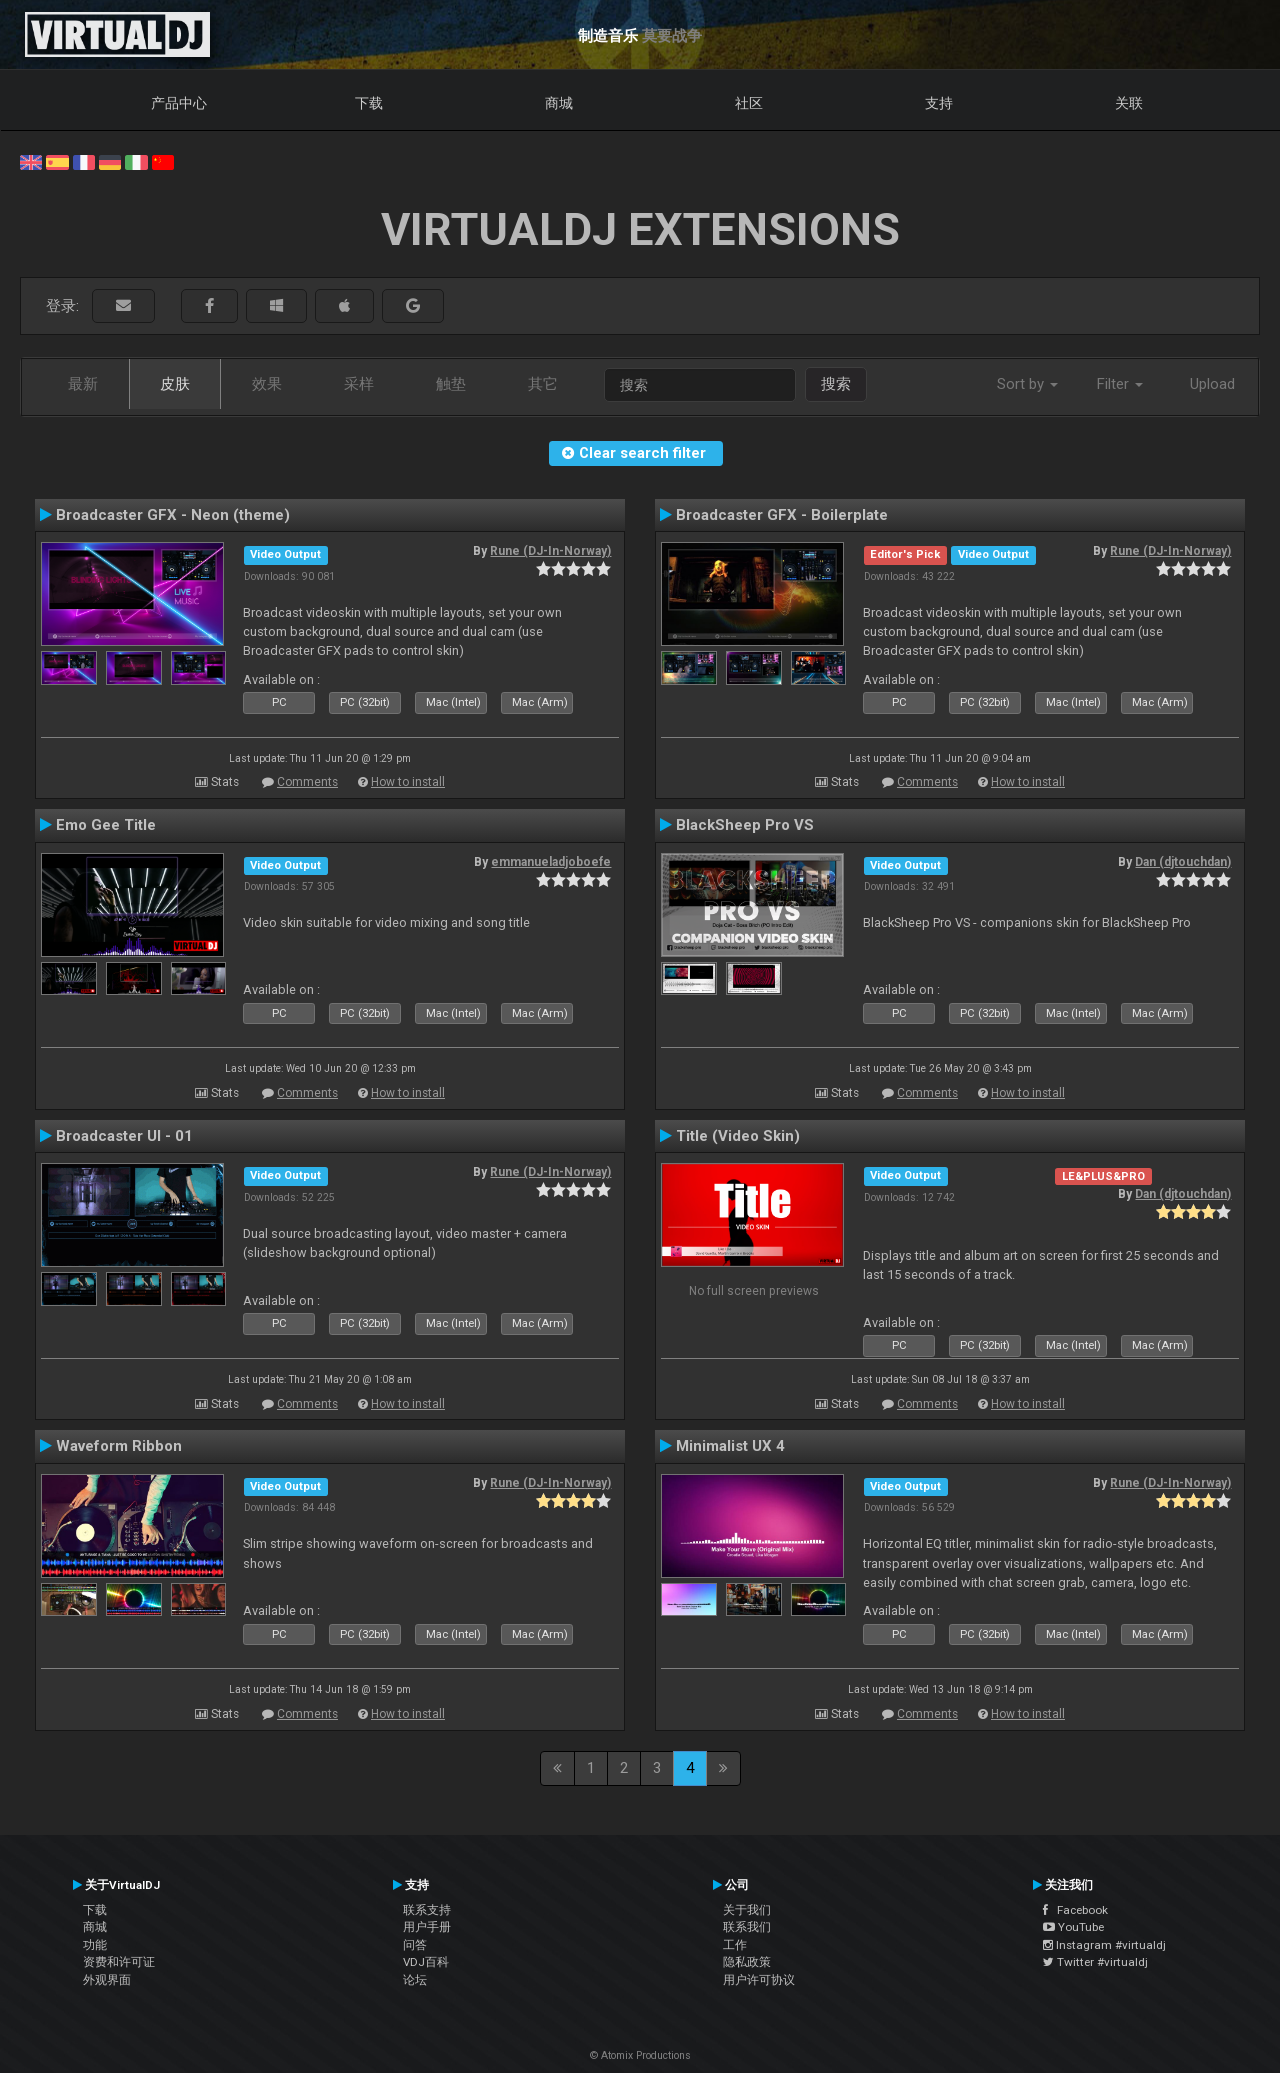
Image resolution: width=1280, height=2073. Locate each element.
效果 (267, 384)
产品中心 (179, 103)
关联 (1129, 103)
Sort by (1027, 384)
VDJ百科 (426, 1962)
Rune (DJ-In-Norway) (550, 551)
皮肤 (175, 384)
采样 (359, 384)
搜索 (836, 384)
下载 (369, 103)
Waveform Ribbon (119, 1446)
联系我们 (747, 1927)
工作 (735, 1945)
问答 (415, 1945)
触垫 (451, 384)
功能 (95, 1945)
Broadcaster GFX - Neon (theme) (173, 515)
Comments (307, 782)
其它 (543, 384)
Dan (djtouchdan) (1183, 862)
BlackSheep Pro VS (745, 825)
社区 (749, 103)
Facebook (1075, 1910)
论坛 (415, 1980)
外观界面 (107, 1980)
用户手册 (427, 1927)
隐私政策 (747, 1962)
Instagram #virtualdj (1104, 1945)
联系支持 (427, 1910)
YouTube (1073, 1927)
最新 (83, 384)
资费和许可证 (119, 1962)
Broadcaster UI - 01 (124, 1136)
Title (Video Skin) (738, 1136)
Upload (1212, 384)
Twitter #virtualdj (1095, 1962)
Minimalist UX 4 (730, 1446)
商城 (559, 103)
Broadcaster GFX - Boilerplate (782, 515)
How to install (408, 782)
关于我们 (747, 1910)
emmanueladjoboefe (551, 862)
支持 (939, 103)
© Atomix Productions (640, 2055)
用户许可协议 (759, 1980)
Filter (1120, 384)
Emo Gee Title (106, 825)
